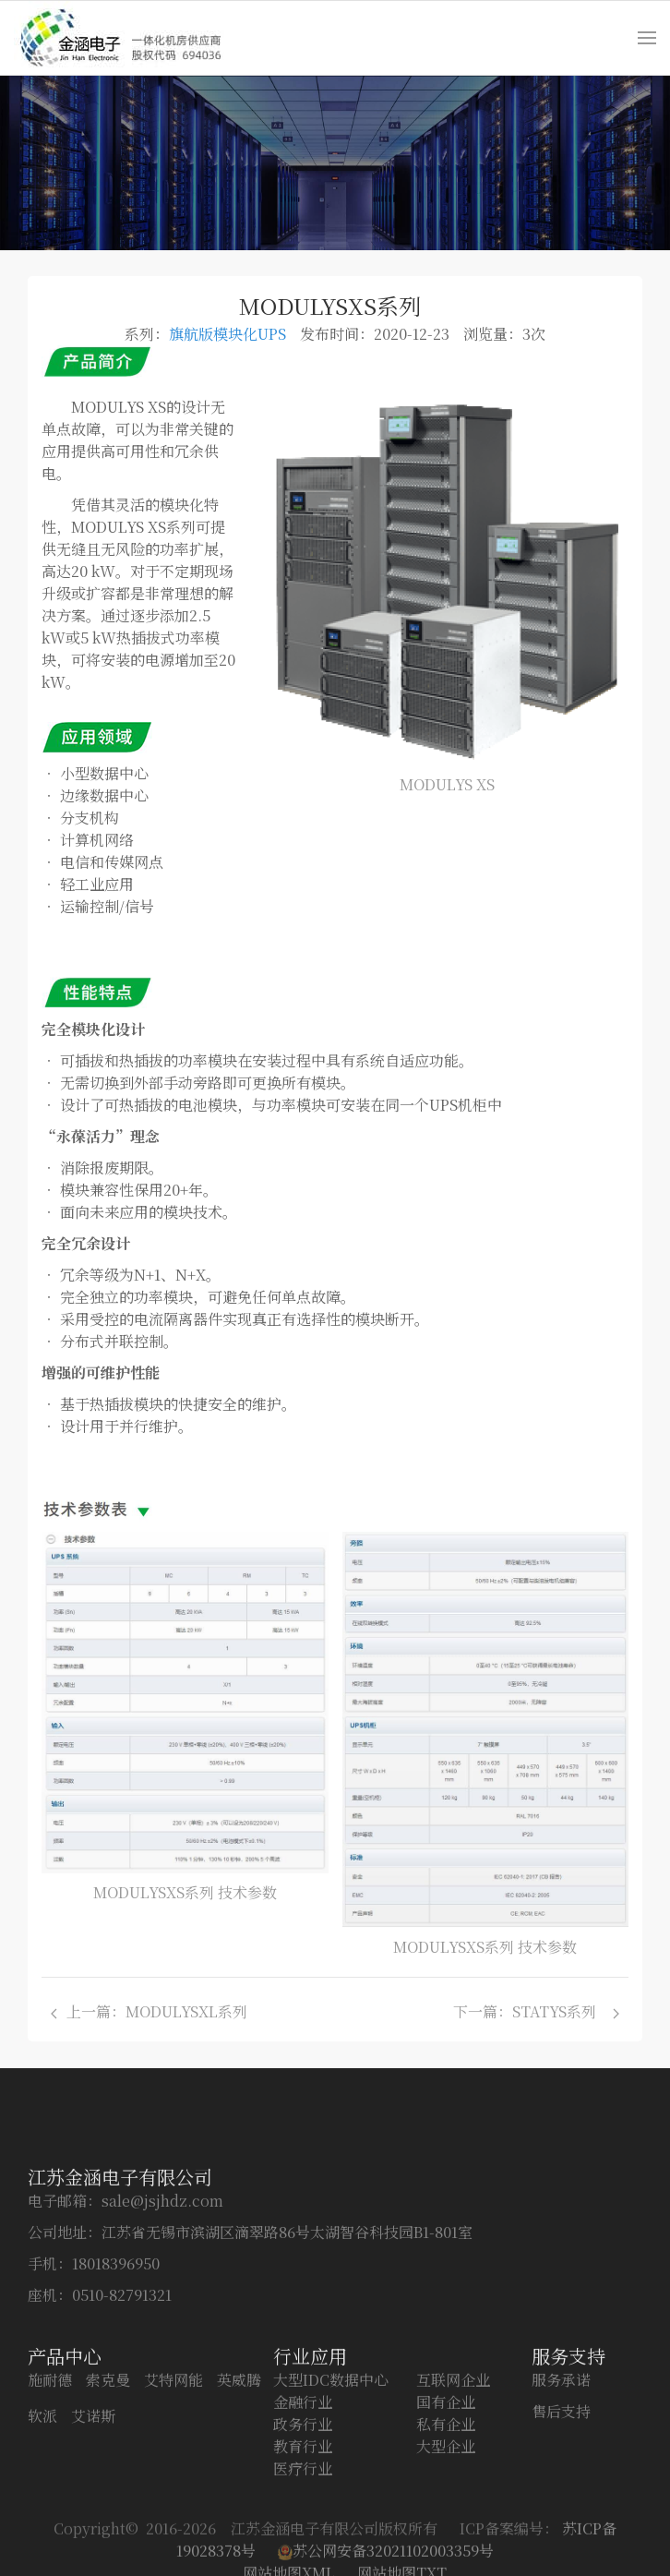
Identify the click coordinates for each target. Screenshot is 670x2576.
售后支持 (561, 2501)
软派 (42, 2505)
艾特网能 (173, 2469)
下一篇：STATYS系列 (536, 2011)
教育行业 (302, 2536)
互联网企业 (453, 2469)
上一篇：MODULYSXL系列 (153, 2011)
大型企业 (445, 2536)
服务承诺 (561, 2469)
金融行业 (302, 2491)
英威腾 (239, 2469)
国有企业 (445, 2491)
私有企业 (445, 2513)
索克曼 (108, 2469)
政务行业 (302, 2513)
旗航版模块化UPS (227, 334)
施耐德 (50, 2469)
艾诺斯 (93, 2505)
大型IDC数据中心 (331, 2469)
